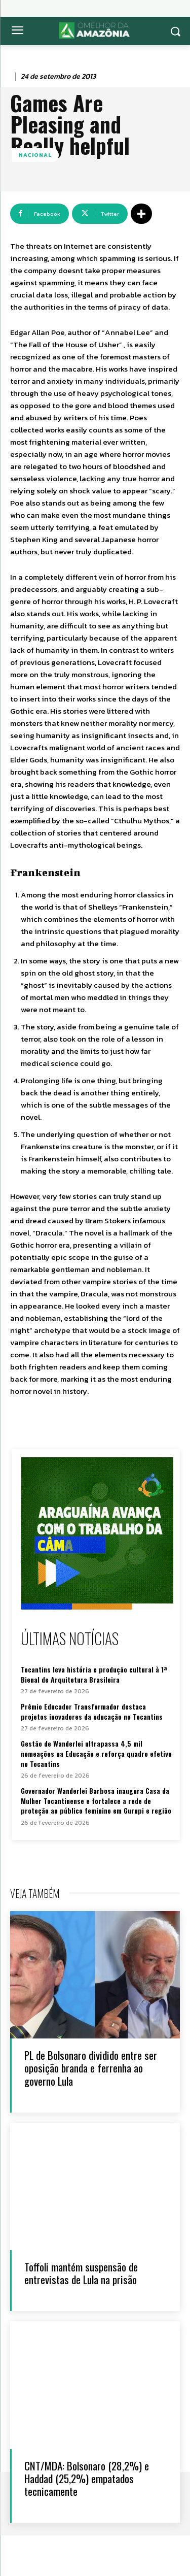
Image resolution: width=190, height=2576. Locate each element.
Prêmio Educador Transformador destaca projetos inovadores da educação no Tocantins (92, 1711)
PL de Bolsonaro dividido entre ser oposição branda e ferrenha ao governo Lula (90, 2067)
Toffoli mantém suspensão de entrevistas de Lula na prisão (81, 2273)
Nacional (35, 155)
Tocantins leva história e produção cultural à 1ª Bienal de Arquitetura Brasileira (94, 1674)
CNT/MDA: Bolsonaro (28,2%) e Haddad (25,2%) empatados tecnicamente (86, 2478)
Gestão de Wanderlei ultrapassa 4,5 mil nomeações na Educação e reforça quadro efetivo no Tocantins (96, 1753)
